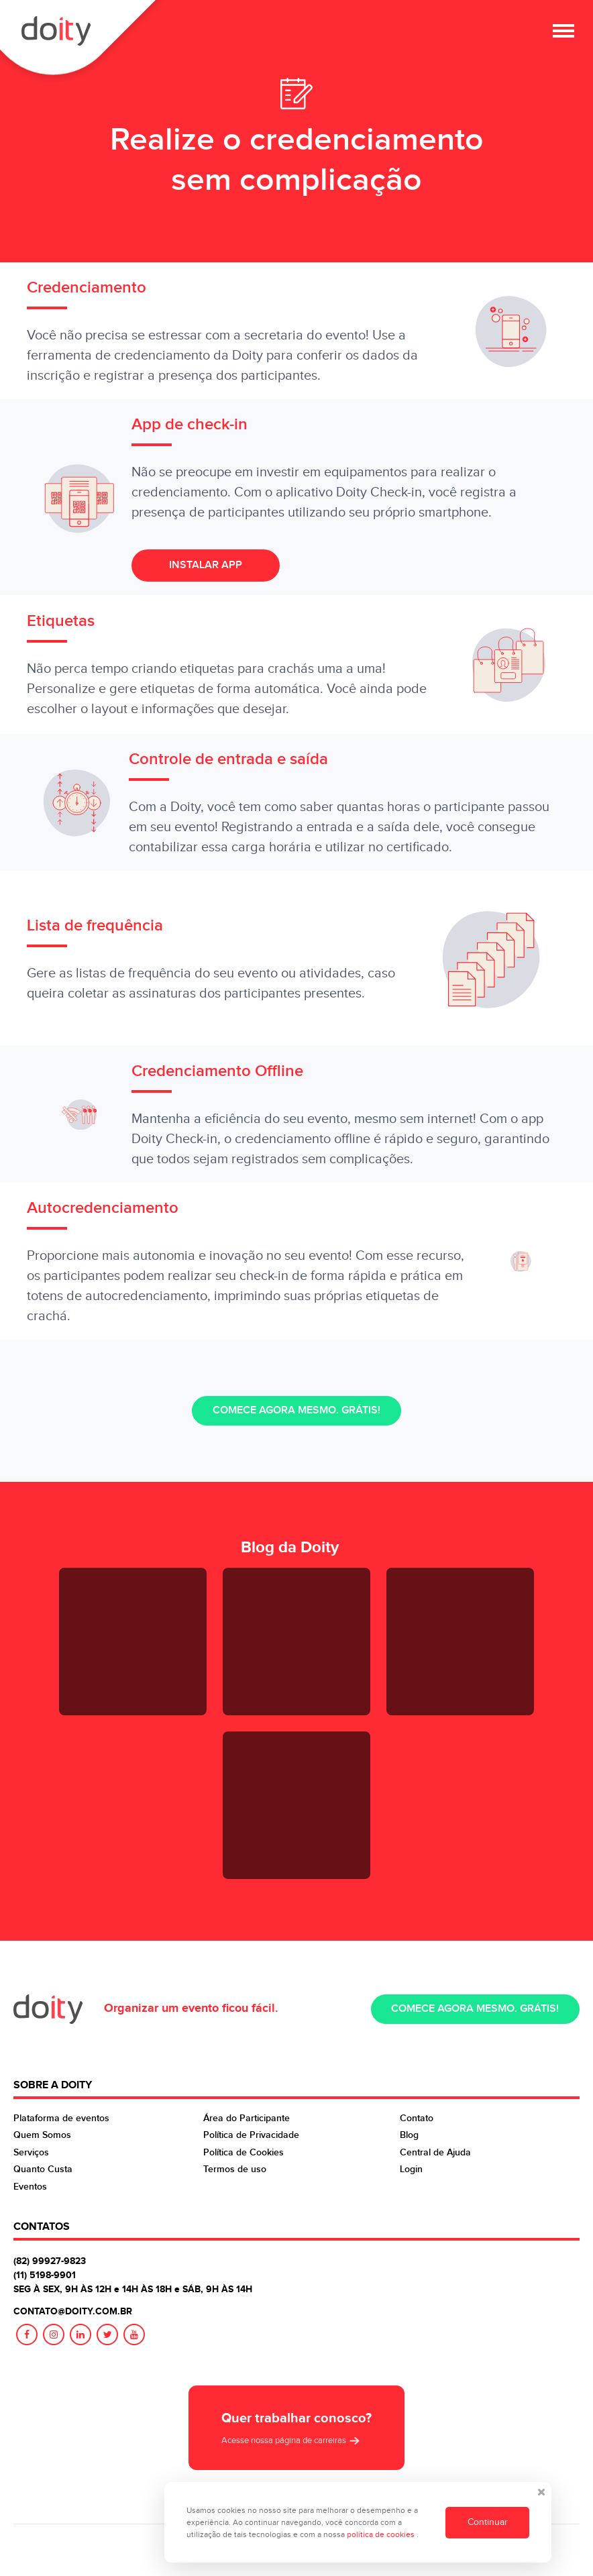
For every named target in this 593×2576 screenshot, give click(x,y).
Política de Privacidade (251, 2135)
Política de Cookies (243, 2152)
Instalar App (205, 565)
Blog (409, 2135)
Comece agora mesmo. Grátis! (296, 1410)
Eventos (30, 2186)
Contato (416, 2118)
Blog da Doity (290, 1547)
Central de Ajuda (435, 2152)
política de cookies (382, 2534)
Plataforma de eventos (61, 2118)
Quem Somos (42, 2135)
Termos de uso (234, 2170)
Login (411, 2170)
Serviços (31, 2152)
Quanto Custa (42, 2170)
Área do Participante (246, 2118)
